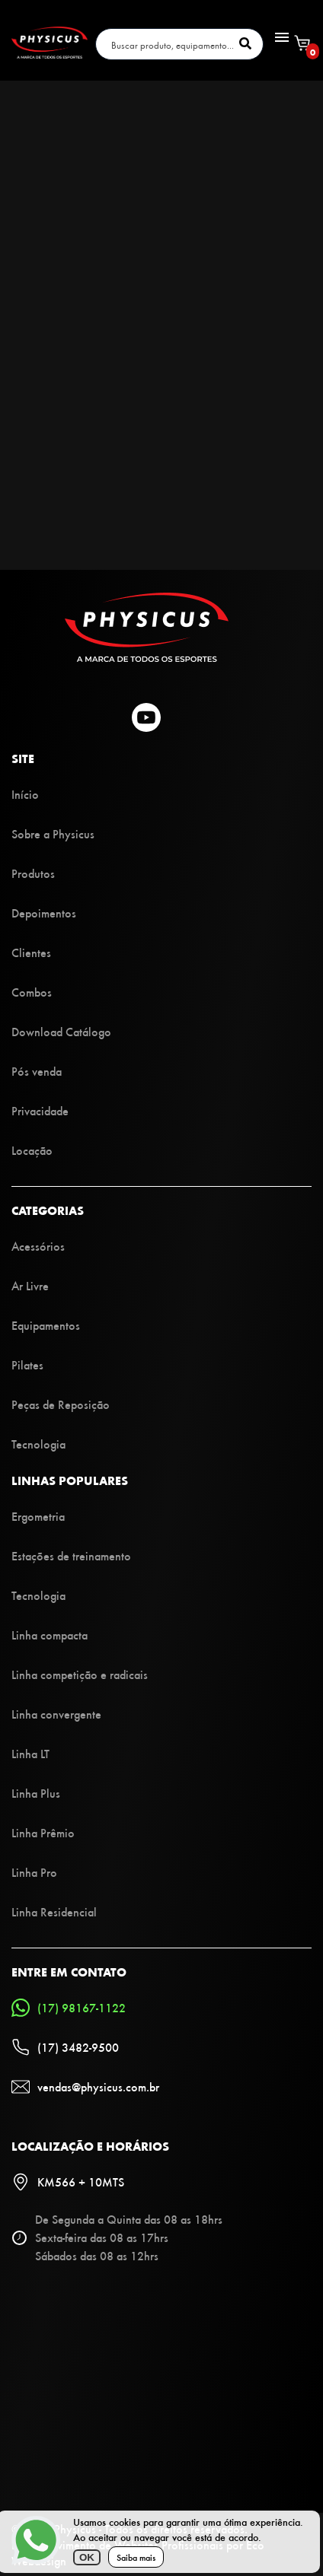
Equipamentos (45, 1325)
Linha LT (30, 1753)
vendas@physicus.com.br (85, 2087)
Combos (31, 992)
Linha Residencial (54, 1911)
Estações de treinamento (71, 1555)
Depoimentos (43, 913)
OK (86, 2557)
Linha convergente (56, 1714)
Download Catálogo (61, 1031)
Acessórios (38, 1246)
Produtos (33, 873)
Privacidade (40, 1110)
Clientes (31, 952)
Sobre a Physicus (52, 833)
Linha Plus (35, 1793)
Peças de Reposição (60, 1404)
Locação (32, 1150)
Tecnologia (38, 1444)
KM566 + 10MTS (67, 2182)
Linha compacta (49, 1635)
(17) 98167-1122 (68, 2008)
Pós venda (36, 1071)
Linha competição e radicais (79, 1674)
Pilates (27, 1364)
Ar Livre (30, 1285)
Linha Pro (34, 1872)
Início (25, 794)
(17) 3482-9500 (65, 2047)
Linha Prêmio (43, 1832)
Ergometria (38, 1516)
